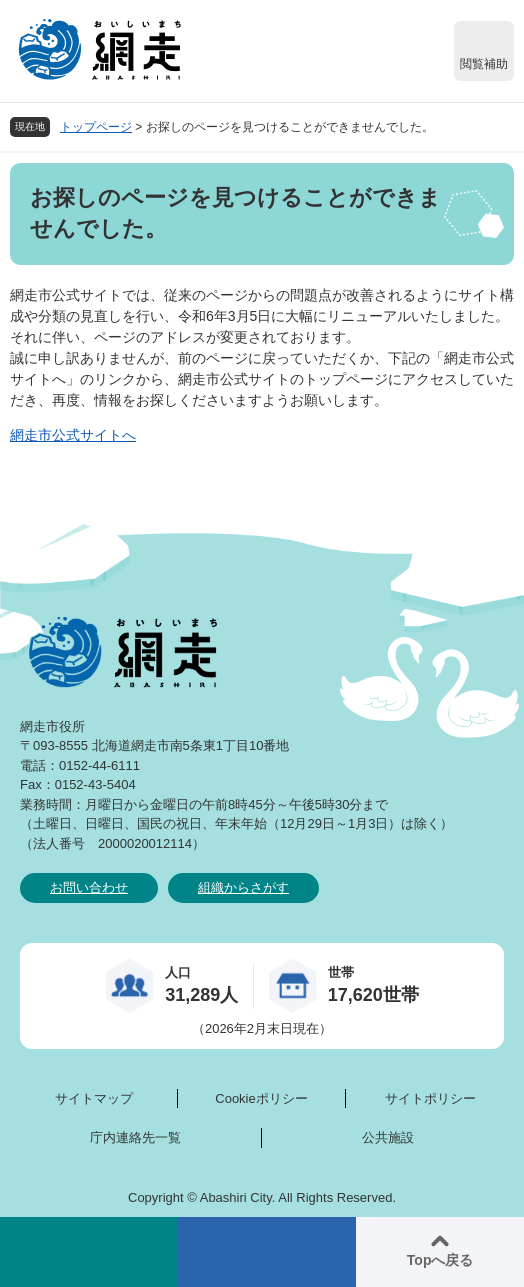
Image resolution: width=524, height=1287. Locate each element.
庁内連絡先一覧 (135, 1137)
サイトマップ (94, 1098)
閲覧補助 (484, 64)
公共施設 (388, 1137)
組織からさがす (243, 887)
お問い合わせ (89, 887)
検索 (89, 1252)
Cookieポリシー (261, 1098)
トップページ (96, 127)
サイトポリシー (430, 1098)
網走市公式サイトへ (73, 435)
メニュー (267, 1252)
